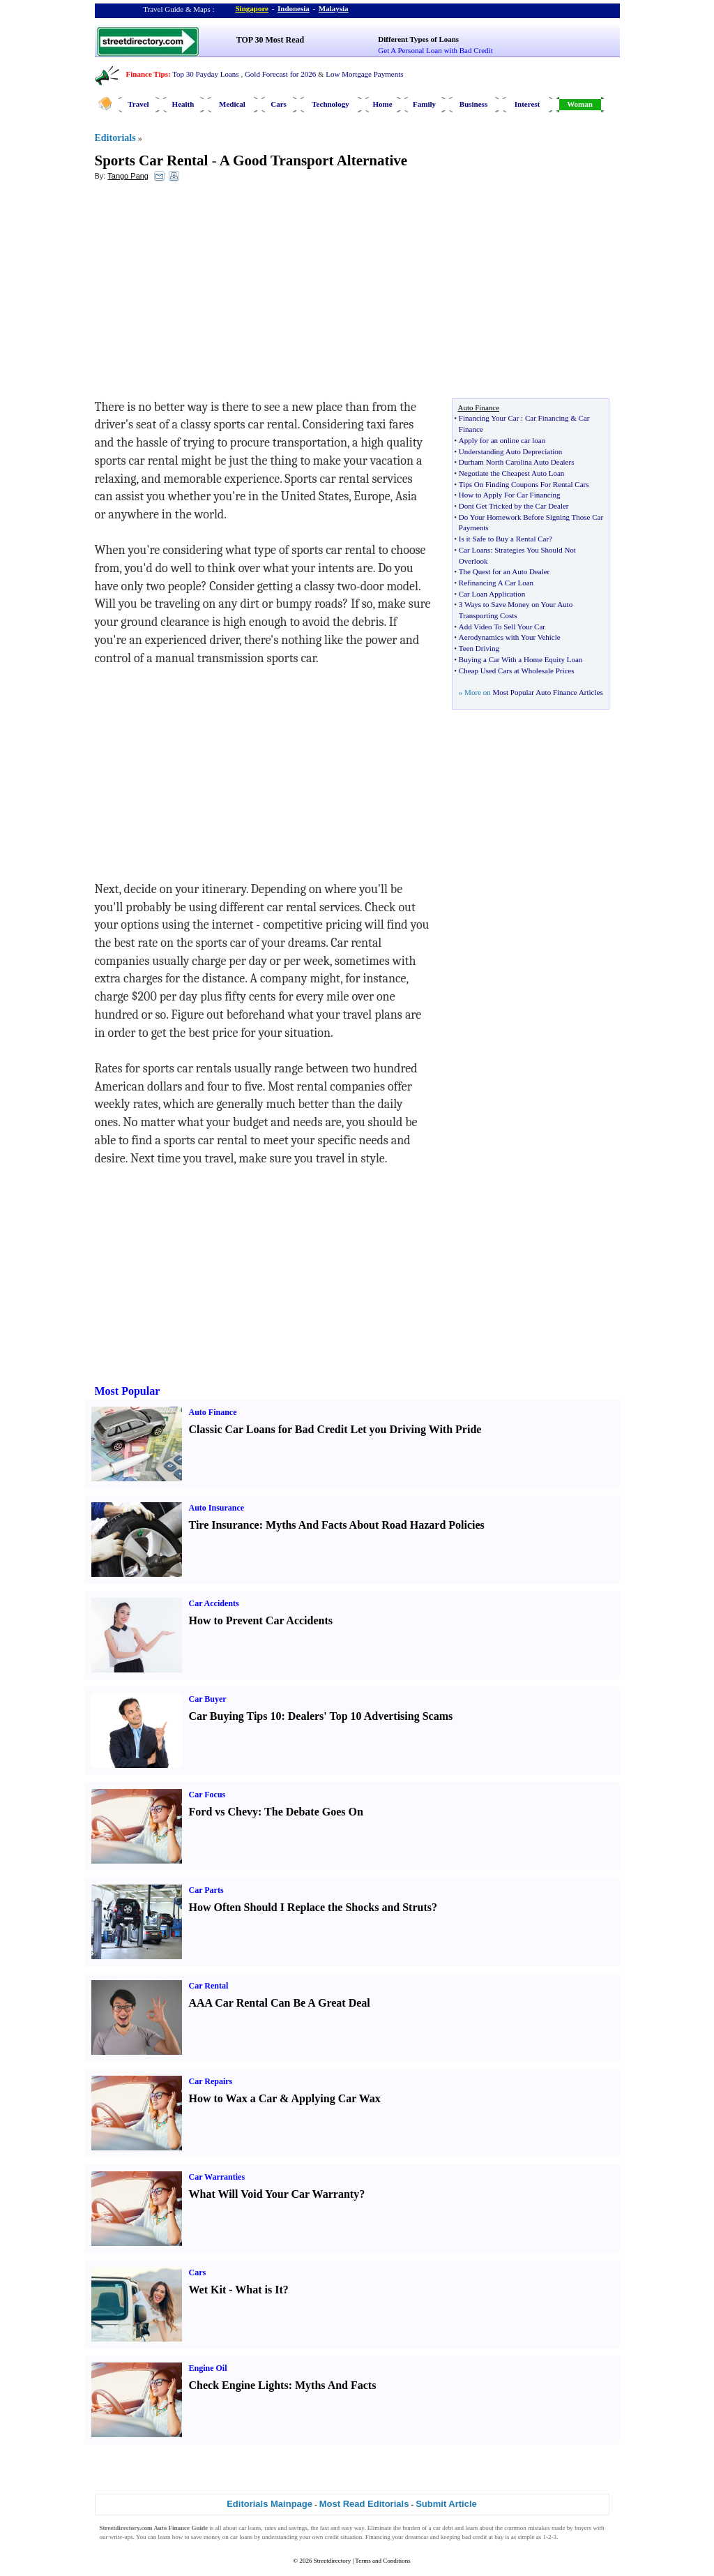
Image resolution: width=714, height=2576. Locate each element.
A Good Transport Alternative (313, 160)
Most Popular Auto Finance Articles (547, 692)
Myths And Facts (335, 2385)
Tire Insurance (224, 1525)
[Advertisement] (208, 293)
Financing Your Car (489, 418)
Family (424, 104)
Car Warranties (217, 2177)
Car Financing (547, 418)
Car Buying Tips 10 (235, 1716)
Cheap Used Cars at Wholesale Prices (517, 670)
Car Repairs (211, 2081)
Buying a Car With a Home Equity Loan (520, 659)
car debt (443, 2527)
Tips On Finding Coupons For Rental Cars (524, 484)
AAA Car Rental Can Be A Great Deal (279, 2003)
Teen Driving (479, 648)
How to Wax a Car (233, 2098)
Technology (330, 104)
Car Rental (209, 1986)
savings (298, 2527)
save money (206, 2536)
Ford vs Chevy (224, 1812)
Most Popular (127, 1391)
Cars (279, 104)
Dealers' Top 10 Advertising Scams (370, 1716)
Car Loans (475, 550)
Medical (232, 104)
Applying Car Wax (335, 2098)
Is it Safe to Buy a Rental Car (504, 538)
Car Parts (206, 1890)
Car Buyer (208, 1699)
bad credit (474, 2536)
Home (382, 104)
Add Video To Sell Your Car (502, 626)
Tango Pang (128, 176)
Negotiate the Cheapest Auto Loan (512, 473)
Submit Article (446, 2504)
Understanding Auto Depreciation (510, 451)
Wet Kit (208, 2290)
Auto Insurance (217, 1508)
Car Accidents (214, 1603)
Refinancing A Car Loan (496, 582)
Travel (138, 104)
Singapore (252, 8)
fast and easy (336, 2527)
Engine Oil (208, 2368)
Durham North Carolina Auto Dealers (517, 462)
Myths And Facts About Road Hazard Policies (375, 1525)
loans (254, 2527)
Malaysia (334, 8)
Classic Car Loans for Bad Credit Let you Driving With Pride (335, 1429)
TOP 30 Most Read (270, 40)
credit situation (343, 2536)
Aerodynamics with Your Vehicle (510, 637)
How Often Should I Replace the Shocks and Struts (310, 1907)
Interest (527, 104)
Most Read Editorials (364, 2504)
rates (270, 2527)
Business (473, 104)
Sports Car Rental (151, 160)
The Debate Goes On (313, 1812)
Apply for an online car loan (502, 440)
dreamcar (416, 2536)
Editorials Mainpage (269, 2504)
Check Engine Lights (239, 2385)
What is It (258, 2290)
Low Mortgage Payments (364, 74)
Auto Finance (213, 1412)
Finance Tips (147, 74)
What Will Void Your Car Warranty (274, 2194)
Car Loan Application (492, 594)
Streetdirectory (332, 2560)
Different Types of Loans (418, 39)
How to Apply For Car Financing (510, 495)
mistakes (539, 2527)
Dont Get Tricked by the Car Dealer (514, 506)
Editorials (115, 138)
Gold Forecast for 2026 (280, 74)
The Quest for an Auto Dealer (504, 571)
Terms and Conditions (382, 2560)
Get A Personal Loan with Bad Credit (435, 50)
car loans (241, 2536)
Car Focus (207, 1794)
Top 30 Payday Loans (205, 74)
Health (183, 104)
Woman (580, 104)
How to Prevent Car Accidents (261, 1620)
